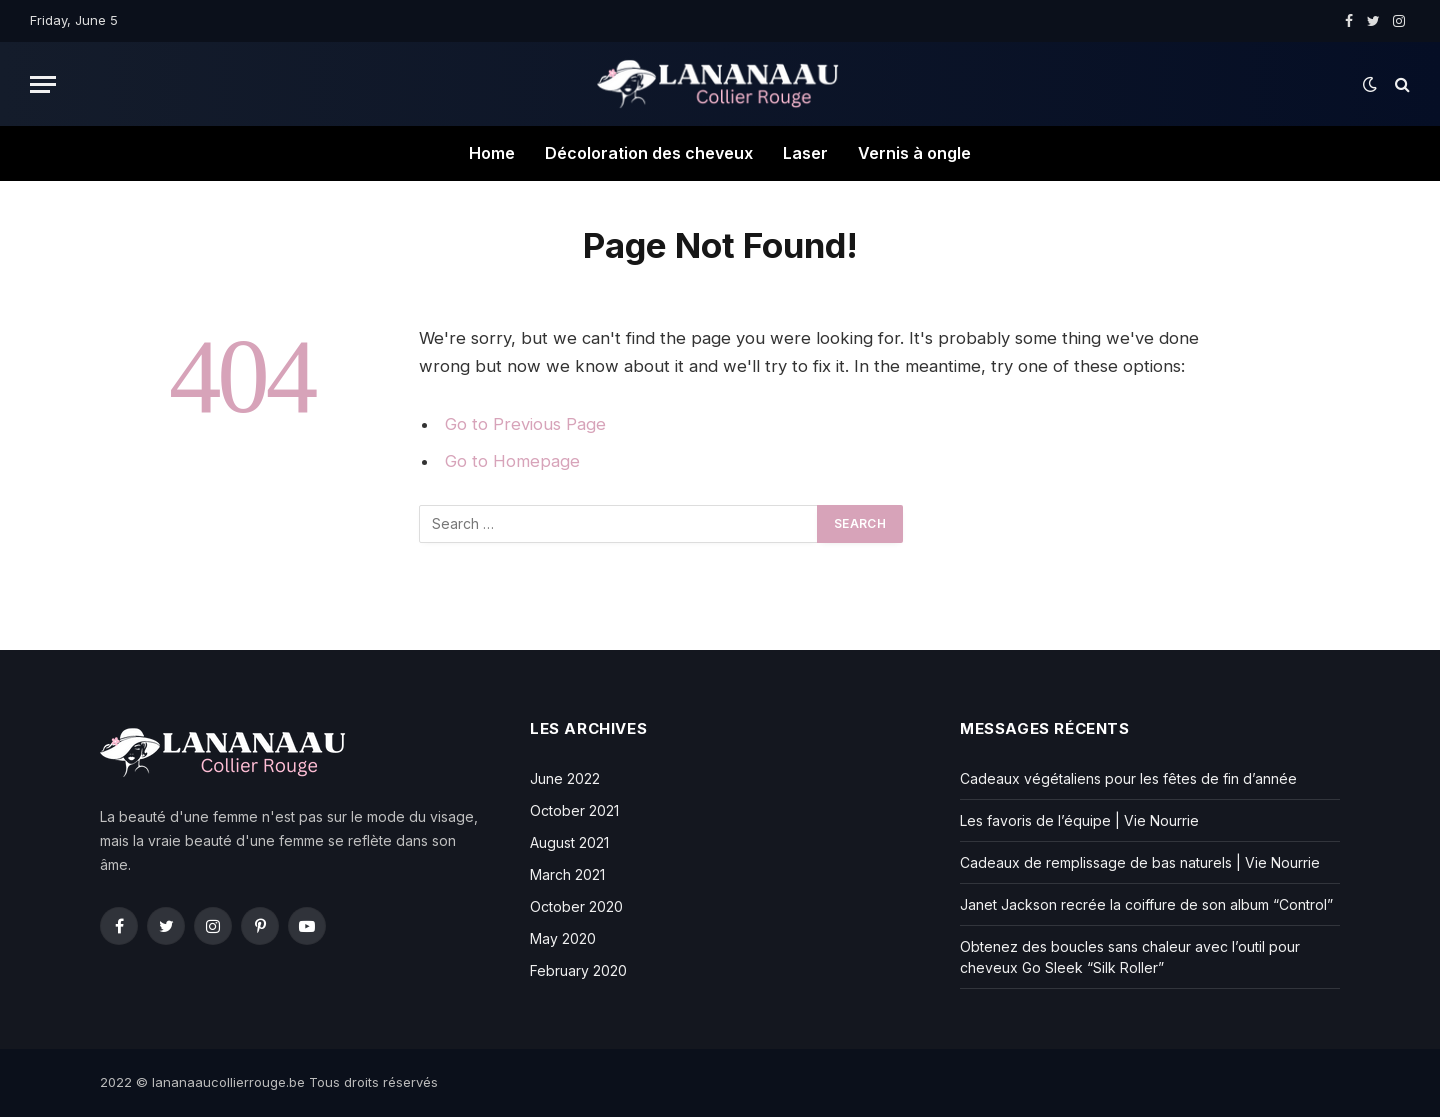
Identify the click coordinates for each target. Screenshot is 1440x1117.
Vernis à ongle (914, 153)
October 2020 (576, 906)
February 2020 (578, 970)
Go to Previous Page (525, 424)
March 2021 (567, 874)
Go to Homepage (512, 461)
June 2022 (565, 778)
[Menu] (43, 84)
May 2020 (563, 938)
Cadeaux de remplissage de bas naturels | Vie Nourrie (1140, 862)
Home (492, 153)
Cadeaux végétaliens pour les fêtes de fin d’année (1128, 778)
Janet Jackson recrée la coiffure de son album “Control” (1146, 904)
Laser (805, 153)
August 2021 (569, 842)
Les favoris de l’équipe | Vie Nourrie (1079, 820)
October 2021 (574, 810)
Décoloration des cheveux (649, 153)
